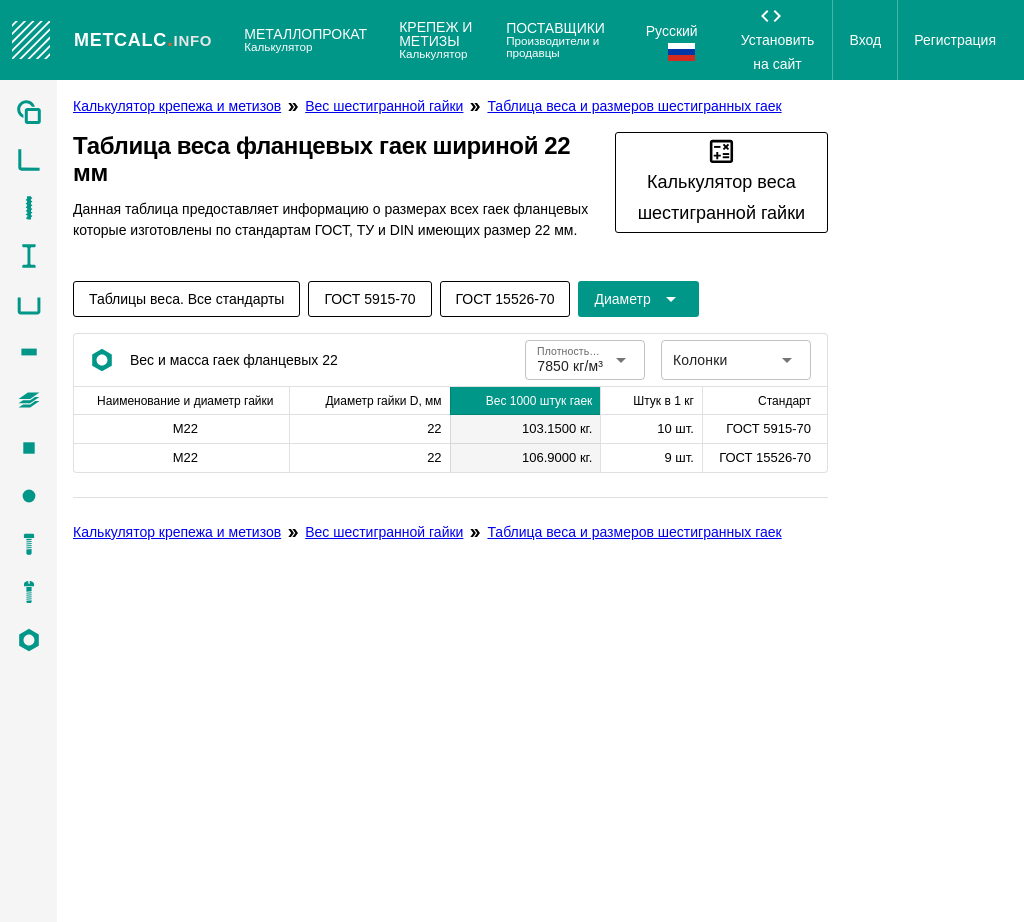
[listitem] (28, 112)
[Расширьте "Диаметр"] (638, 299)
